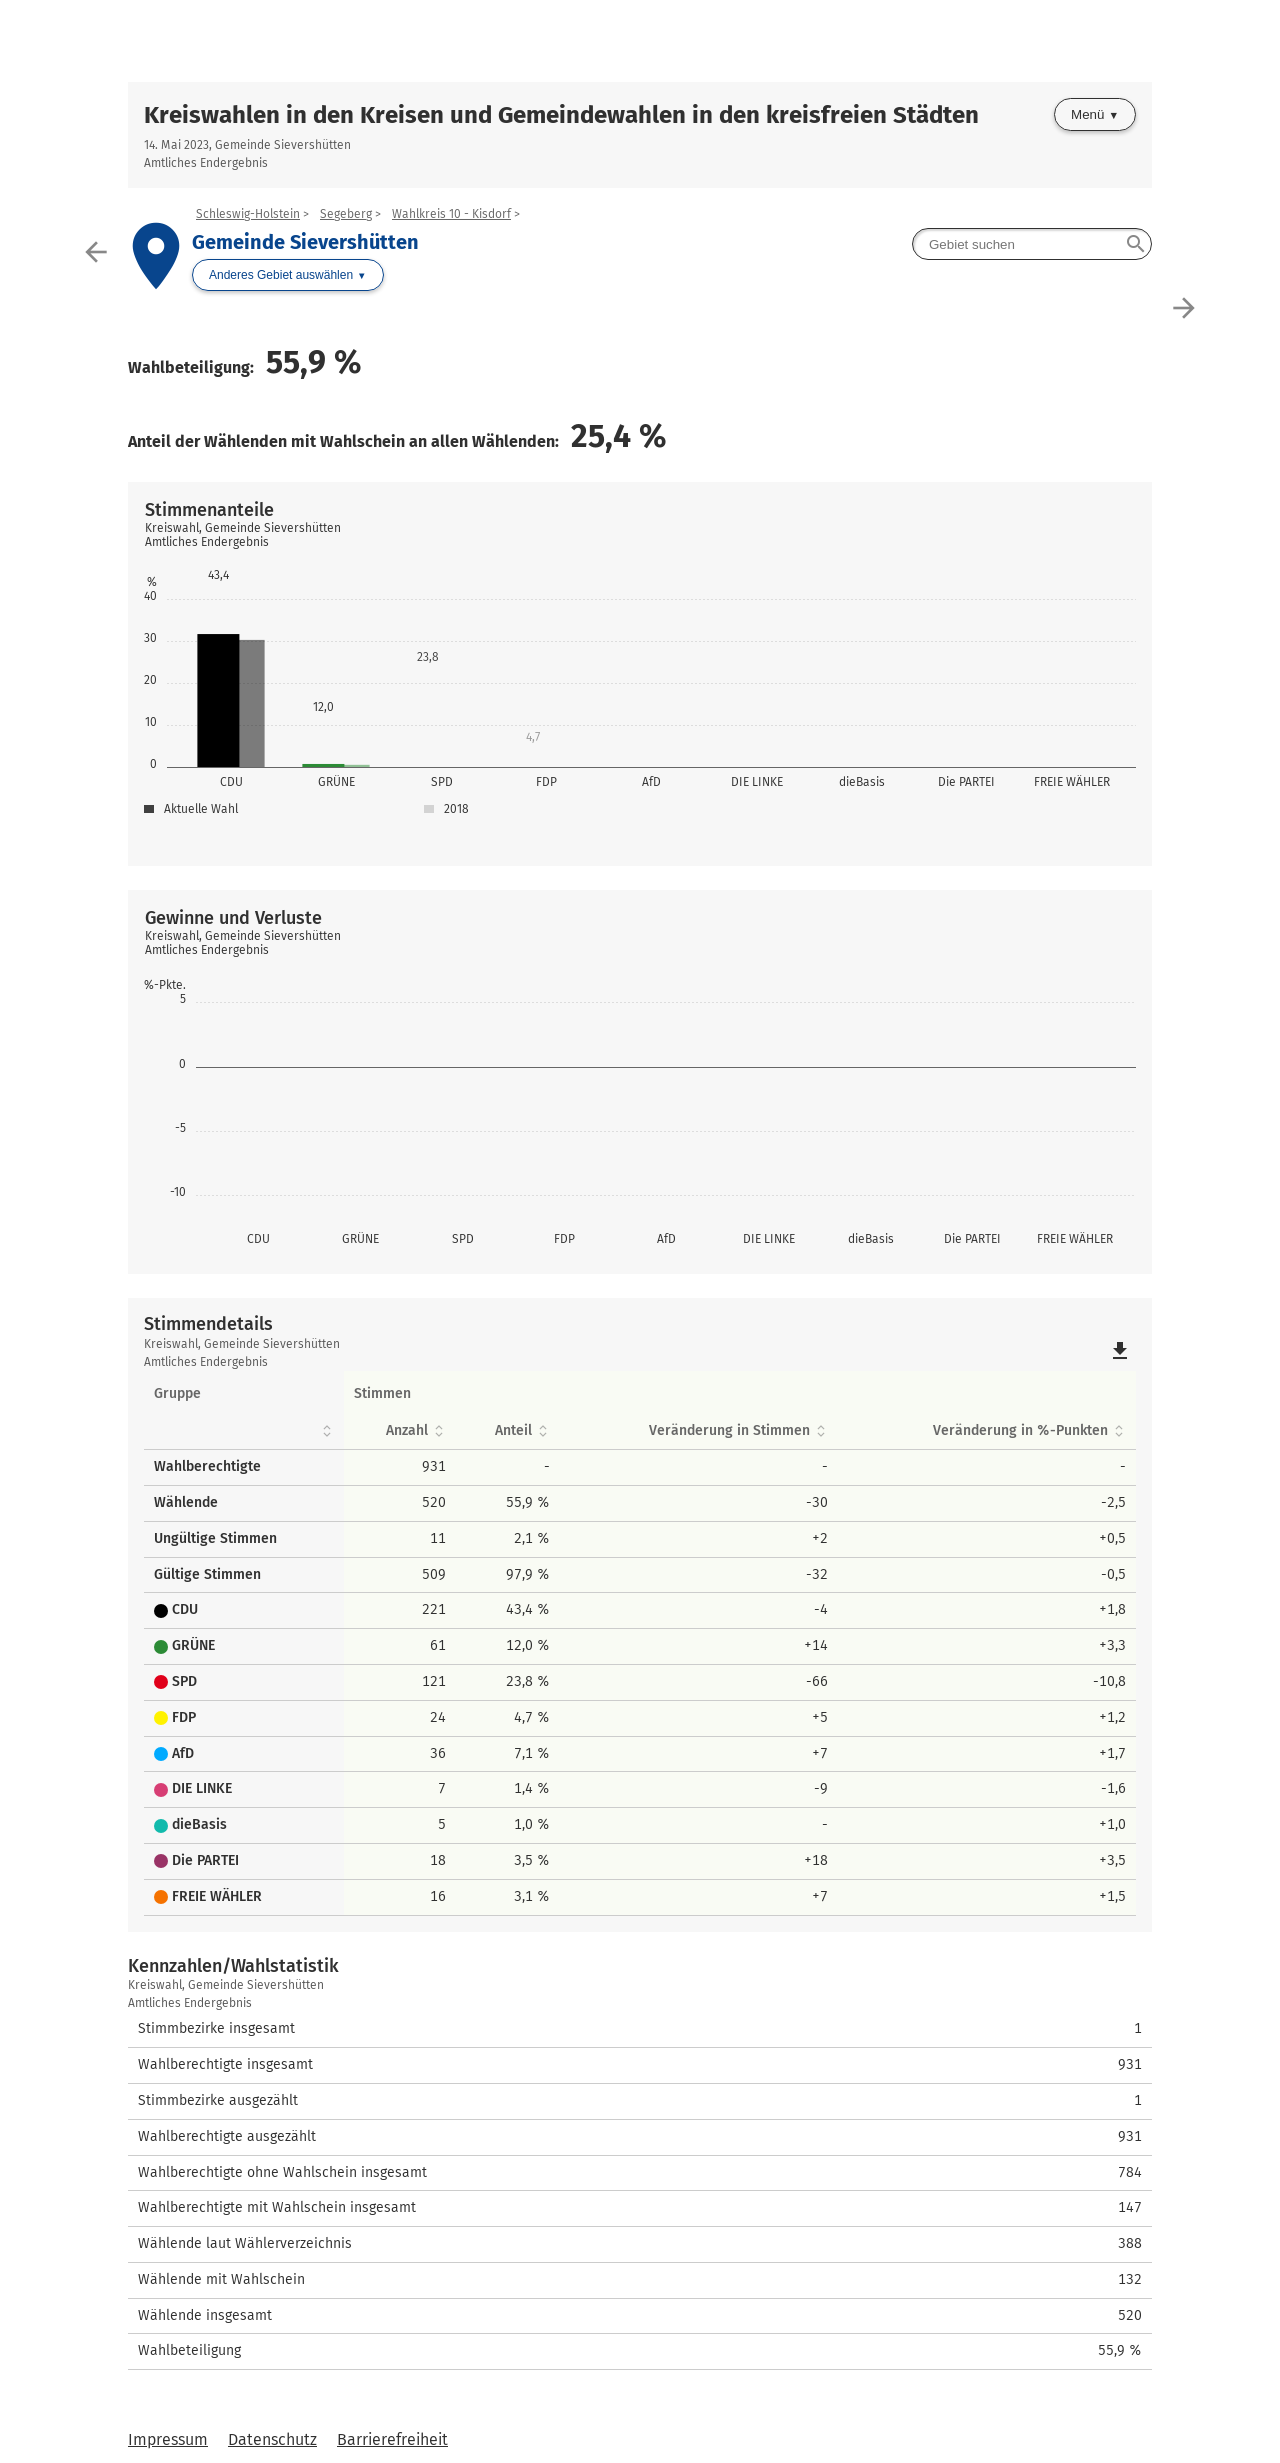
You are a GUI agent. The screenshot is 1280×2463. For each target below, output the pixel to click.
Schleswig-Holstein (248, 214)
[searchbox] (1032, 244)
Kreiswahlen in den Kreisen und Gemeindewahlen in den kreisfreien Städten (561, 115)
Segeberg (346, 214)
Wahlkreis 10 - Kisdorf (451, 214)
